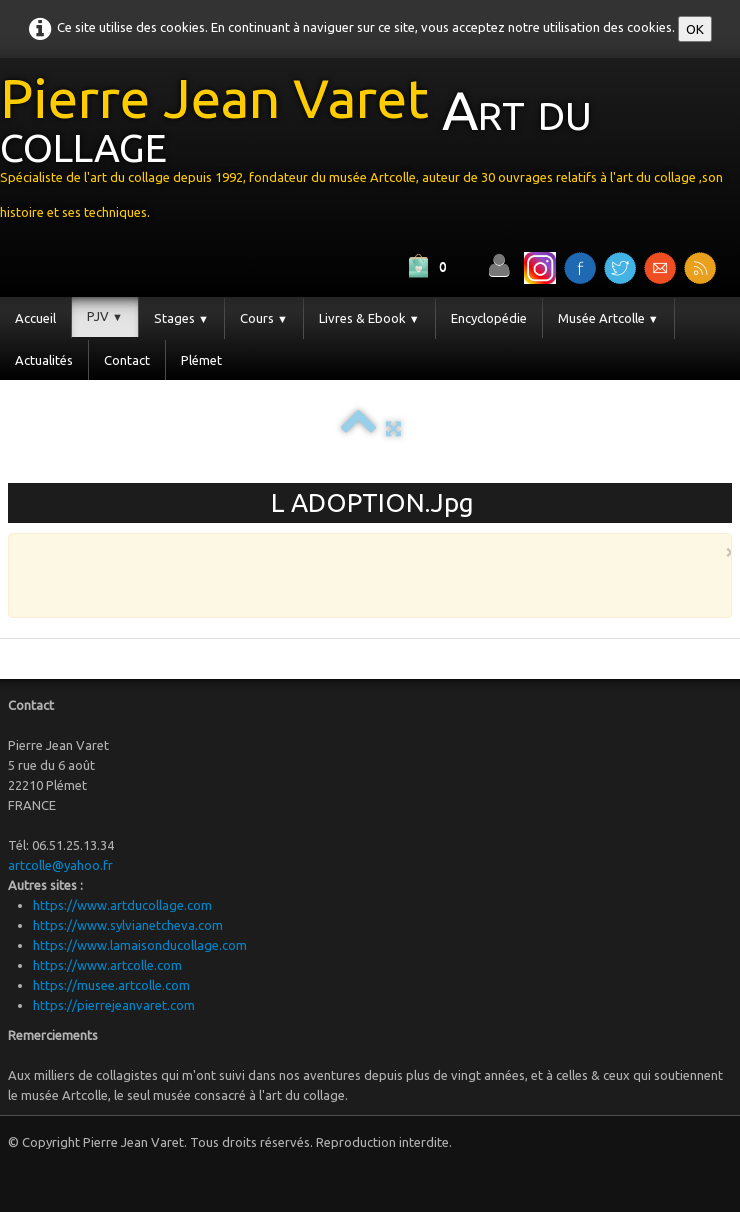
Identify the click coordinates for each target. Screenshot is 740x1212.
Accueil (35, 318)
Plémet (201, 360)
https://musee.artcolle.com (111, 985)
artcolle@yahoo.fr (60, 865)
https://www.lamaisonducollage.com (140, 945)
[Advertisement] (365, 574)
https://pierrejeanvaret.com (114, 1005)
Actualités (44, 360)
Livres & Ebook (369, 318)
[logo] (370, 152)
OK (695, 29)
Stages (181, 318)
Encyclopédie (489, 318)
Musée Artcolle (608, 318)
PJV (105, 316)
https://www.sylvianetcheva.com (128, 925)
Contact (127, 360)
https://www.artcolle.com (107, 965)
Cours (264, 318)
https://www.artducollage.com (122, 905)
